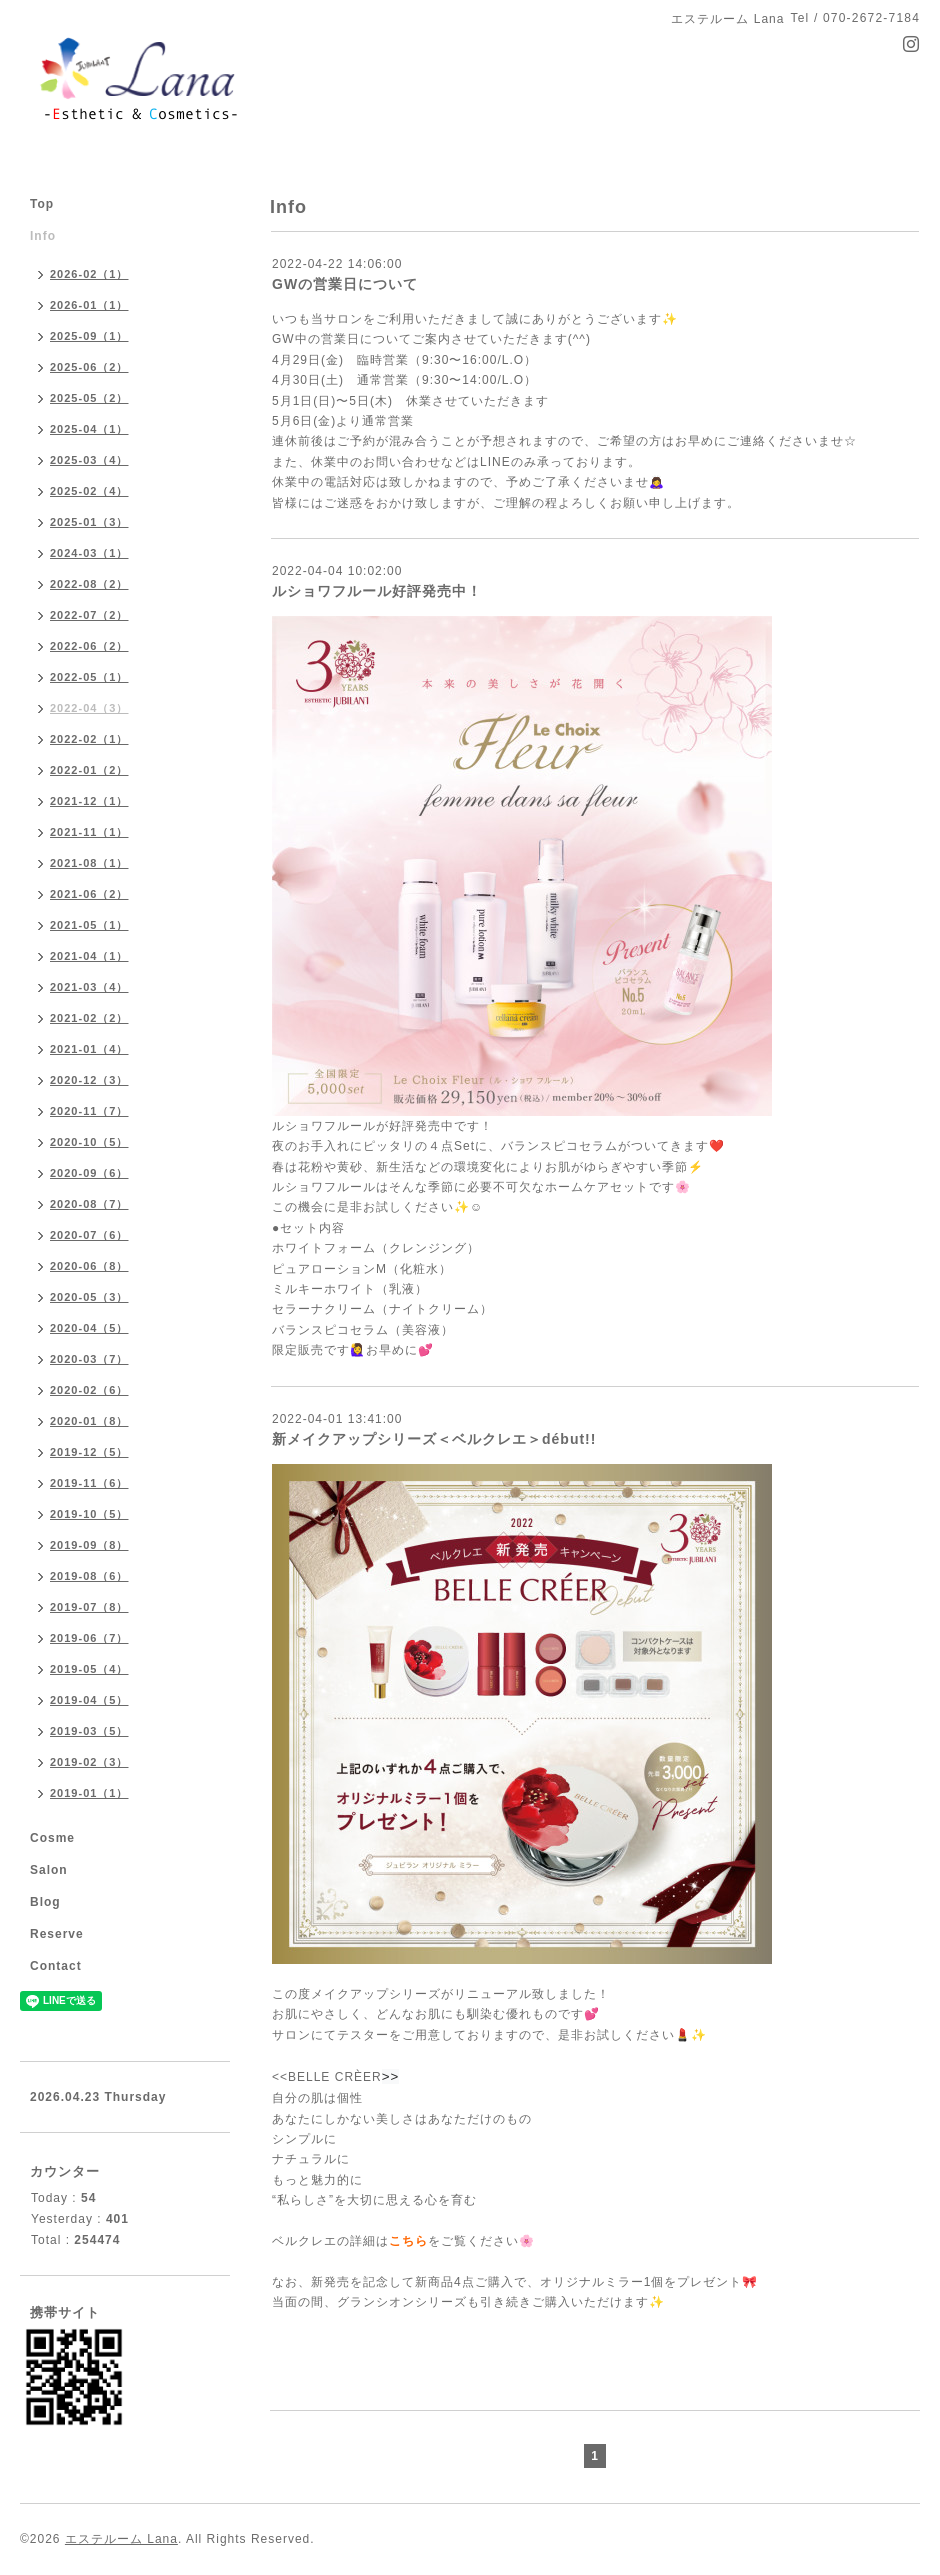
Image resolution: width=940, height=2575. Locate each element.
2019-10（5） (89, 1514)
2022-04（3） (89, 708)
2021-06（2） (89, 894)
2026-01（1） (89, 305)
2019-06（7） (89, 1638)
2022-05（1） (89, 677)
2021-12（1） (89, 801)
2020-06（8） (89, 1266)
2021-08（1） (89, 863)
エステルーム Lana (121, 2539)
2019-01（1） (89, 1793)
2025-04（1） (89, 429)
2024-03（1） (89, 553)
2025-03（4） (89, 460)
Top (42, 204)
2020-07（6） (89, 1235)
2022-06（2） (89, 646)
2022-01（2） (89, 770)
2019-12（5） (89, 1452)
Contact (56, 1966)
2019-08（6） (89, 1576)
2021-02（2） (89, 1018)
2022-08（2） (89, 584)
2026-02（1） (89, 274)
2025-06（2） (89, 367)
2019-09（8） (89, 1545)
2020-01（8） (89, 1421)
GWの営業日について (345, 284)
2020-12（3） (89, 1080)
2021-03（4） (89, 987)
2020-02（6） (89, 1390)
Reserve (57, 1934)
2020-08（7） (89, 1204)
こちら (408, 2241)
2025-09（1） (89, 336)
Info (43, 236)
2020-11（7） (89, 1111)
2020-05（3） (89, 1297)
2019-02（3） (89, 1762)
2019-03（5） (89, 1731)
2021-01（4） (89, 1049)
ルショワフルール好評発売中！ (377, 591)
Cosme (52, 1838)
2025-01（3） (89, 522)
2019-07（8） (89, 1607)
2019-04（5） (89, 1700)
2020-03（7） (89, 1359)
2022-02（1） (89, 739)
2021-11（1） (89, 832)
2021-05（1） (89, 925)
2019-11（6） (89, 1483)
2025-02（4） (89, 491)
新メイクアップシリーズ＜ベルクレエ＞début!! (434, 1439)
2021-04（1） (89, 956)
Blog (45, 1902)
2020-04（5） (89, 1328)
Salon (49, 1870)
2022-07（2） (89, 615)
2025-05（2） (89, 398)
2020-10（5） (89, 1142)
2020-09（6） (89, 1173)
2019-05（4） (89, 1669)
